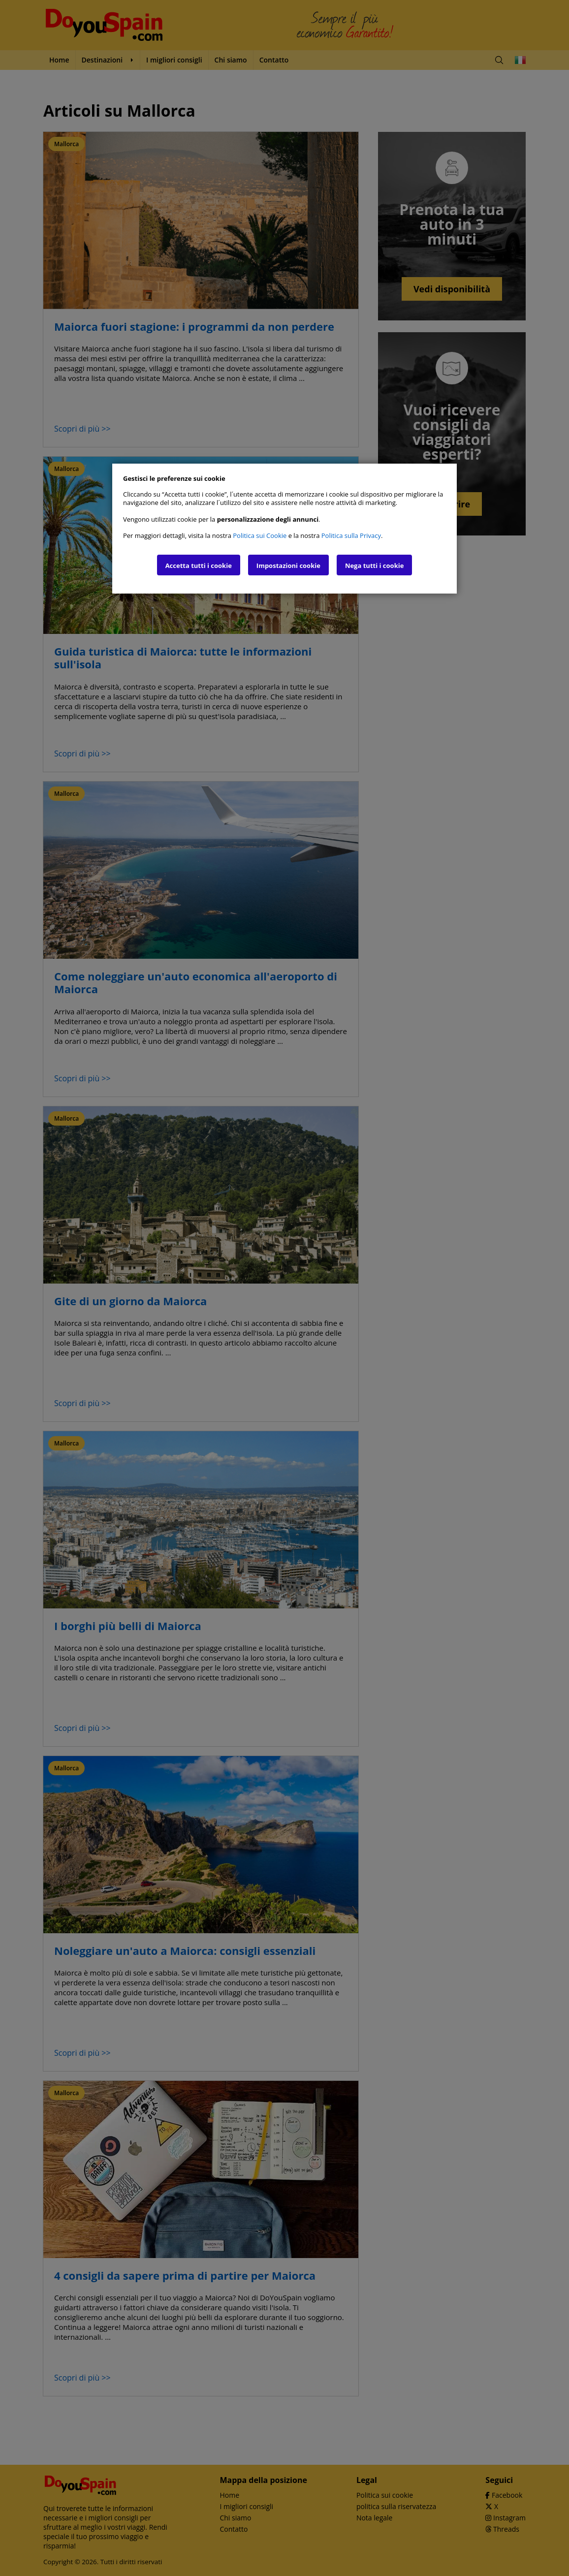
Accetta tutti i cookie (198, 565)
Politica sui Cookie (259, 535)
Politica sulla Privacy (351, 535)
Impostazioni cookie (288, 565)
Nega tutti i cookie (374, 565)
